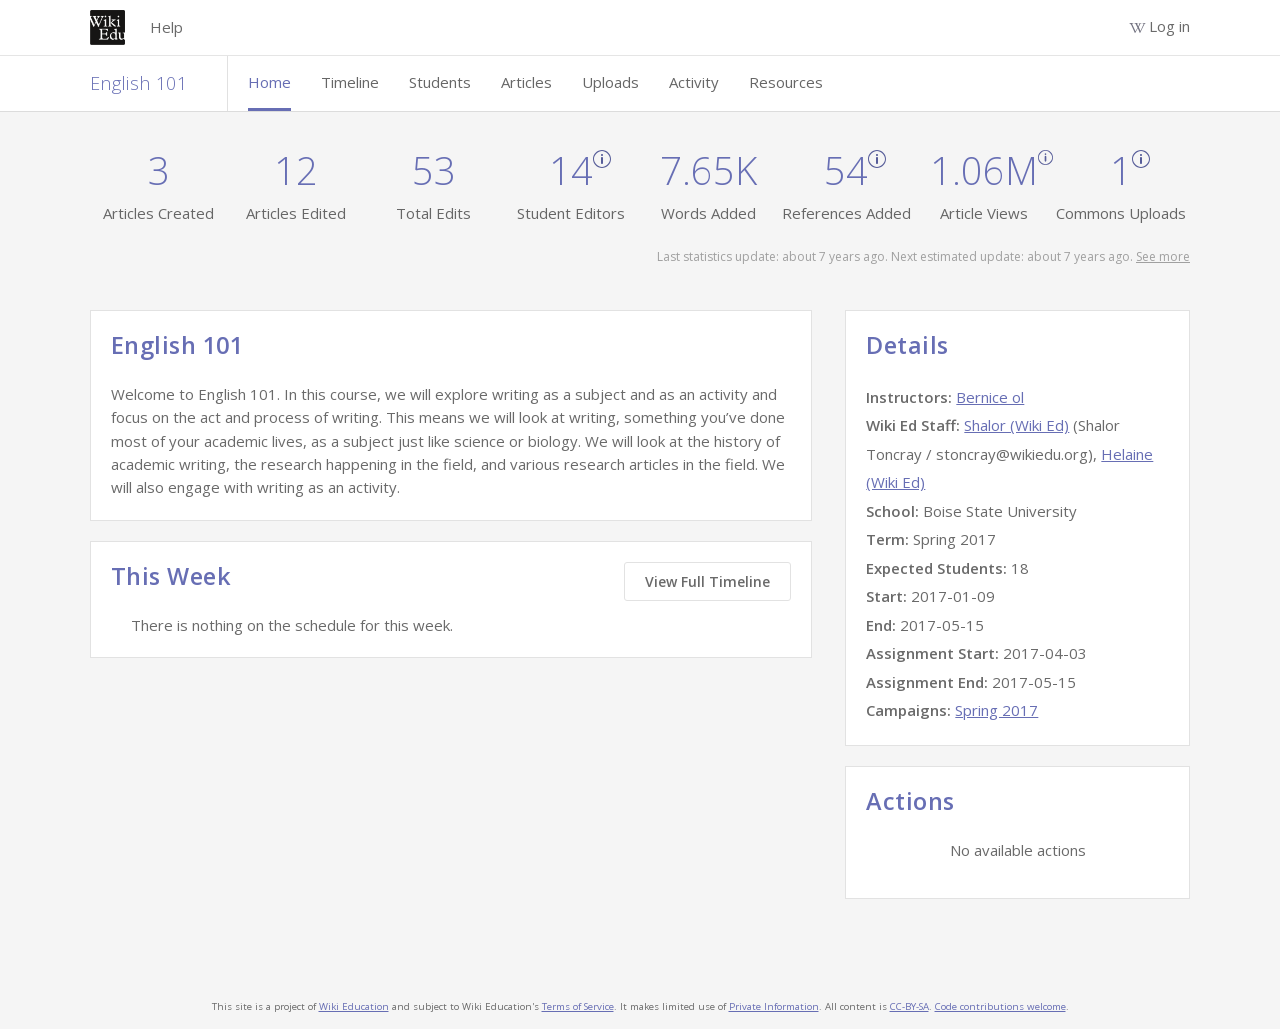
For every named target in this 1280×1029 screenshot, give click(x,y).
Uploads (610, 82)
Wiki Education (354, 1006)
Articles (526, 82)
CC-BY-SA (909, 1006)
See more (1163, 256)
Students (440, 82)
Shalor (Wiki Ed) (1016, 425)
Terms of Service (578, 1006)
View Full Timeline (707, 581)
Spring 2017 (996, 710)
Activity (694, 82)
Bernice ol (990, 397)
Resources (786, 82)
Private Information (774, 1006)
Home (269, 82)
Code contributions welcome (1000, 1006)
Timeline (350, 82)
